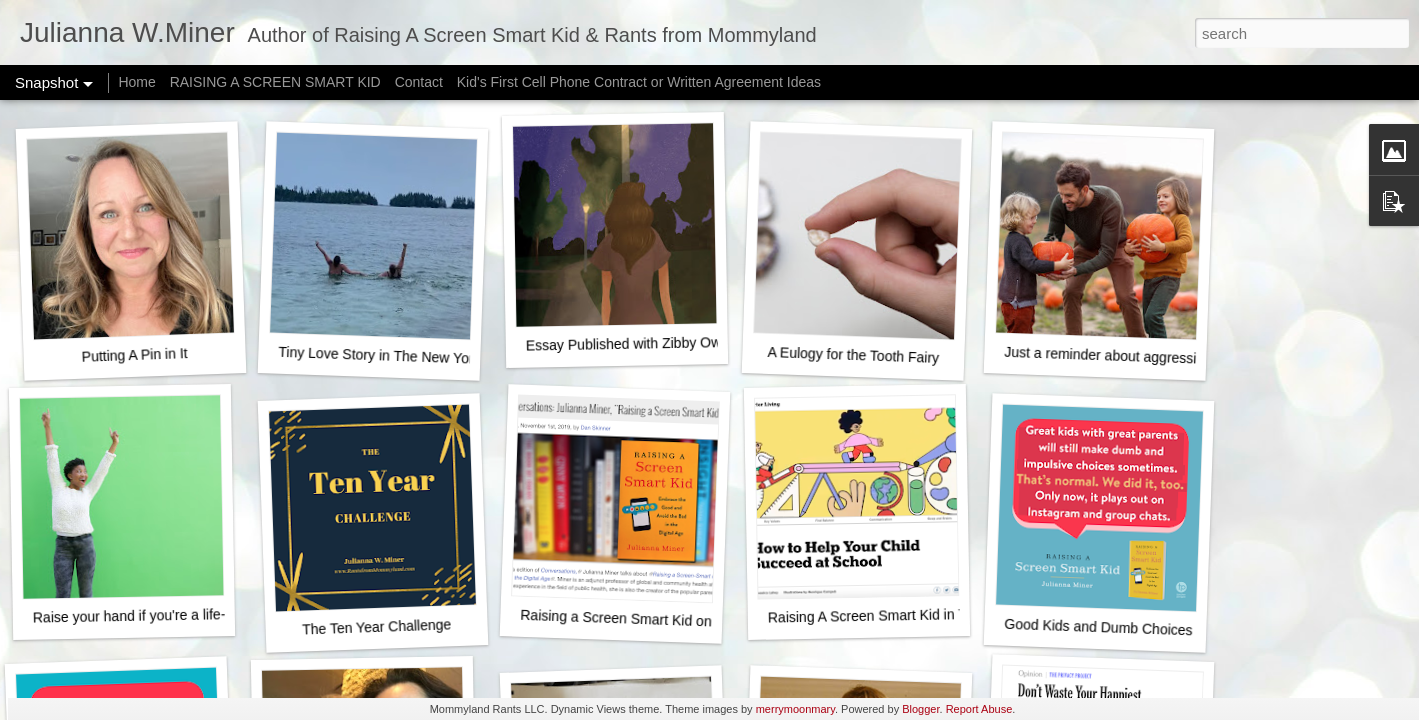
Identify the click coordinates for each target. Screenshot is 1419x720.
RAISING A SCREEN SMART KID (275, 82)
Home (136, 82)
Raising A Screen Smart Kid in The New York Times (927, 615)
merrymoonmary (795, 709)
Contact (419, 82)
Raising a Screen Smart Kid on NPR (632, 619)
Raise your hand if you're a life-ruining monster (177, 615)
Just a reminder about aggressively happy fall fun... (1162, 357)
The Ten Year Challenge (377, 626)
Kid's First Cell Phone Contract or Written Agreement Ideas (639, 82)
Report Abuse (979, 709)
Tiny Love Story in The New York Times (400, 356)
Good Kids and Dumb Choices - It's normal (1136, 628)
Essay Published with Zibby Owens (635, 344)
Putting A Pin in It (134, 355)
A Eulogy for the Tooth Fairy (853, 355)
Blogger (920, 709)
